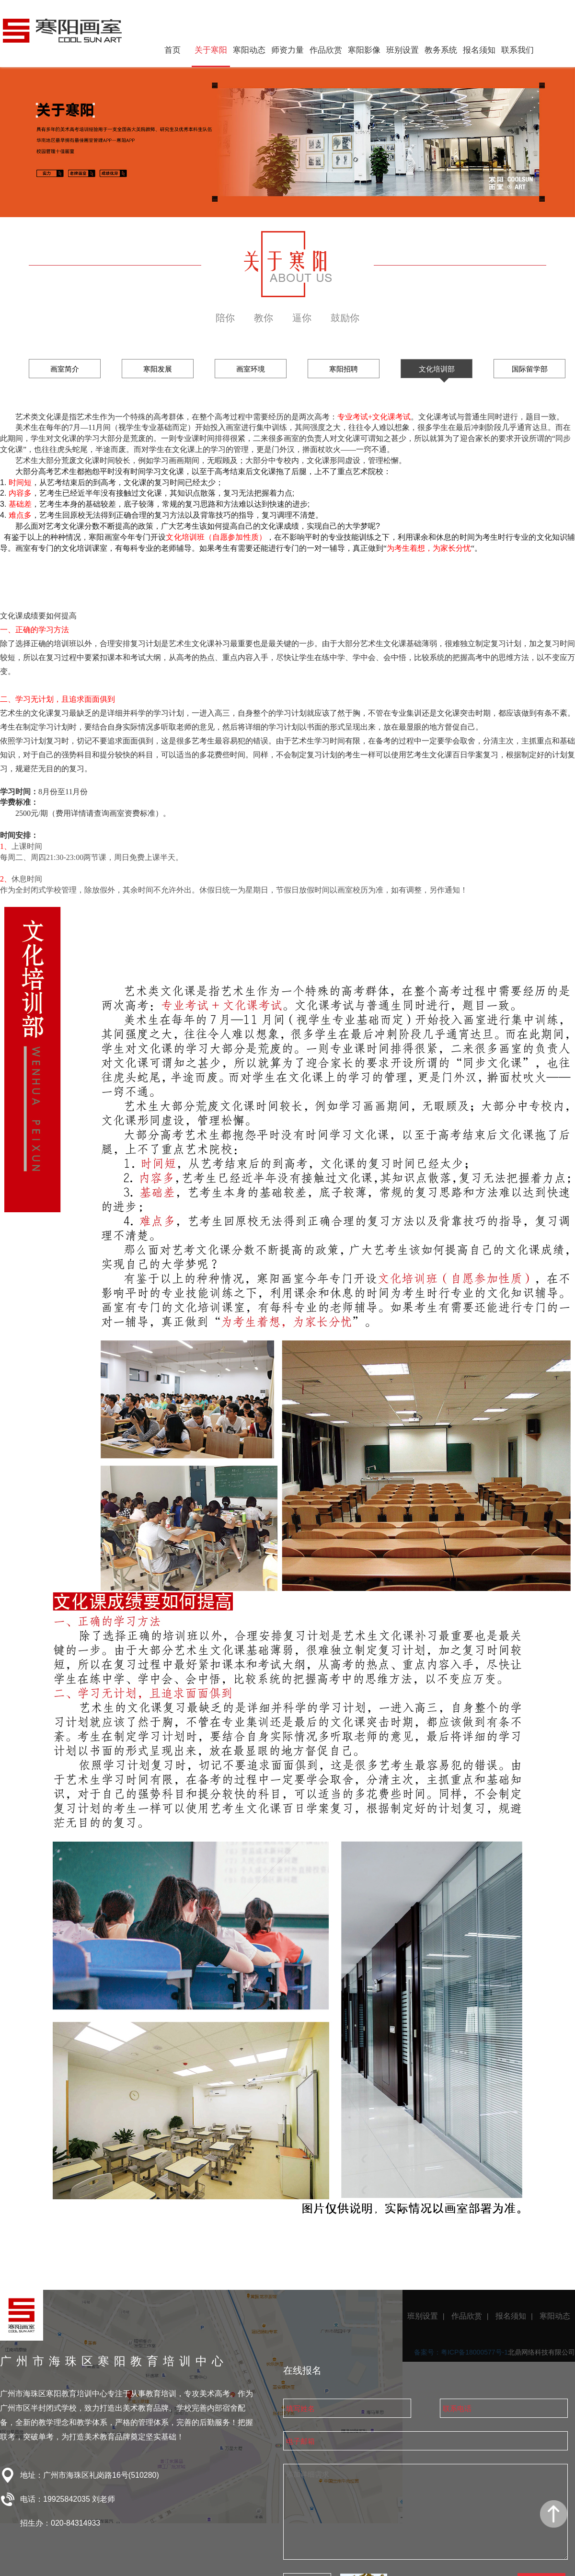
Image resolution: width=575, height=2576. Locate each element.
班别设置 (402, 50)
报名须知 (479, 50)
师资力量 (287, 50)
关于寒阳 (211, 50)
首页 (172, 50)
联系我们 (517, 50)
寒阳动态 (249, 50)
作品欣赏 (326, 50)
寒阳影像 (364, 50)
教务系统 (441, 50)
